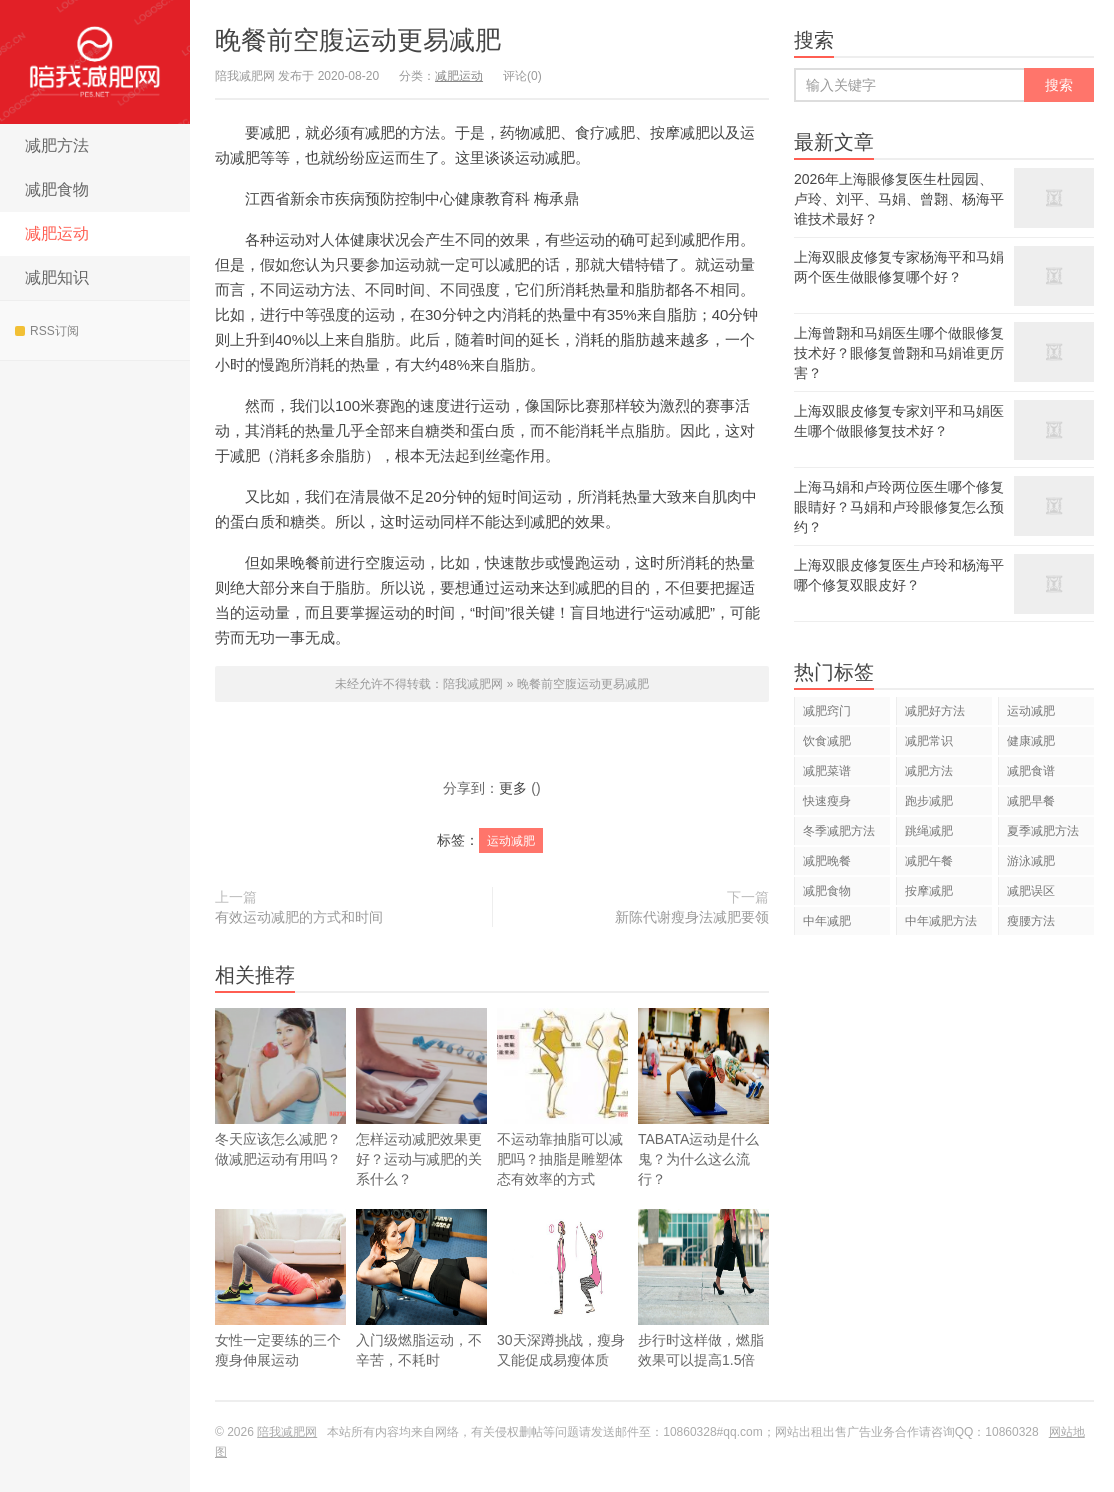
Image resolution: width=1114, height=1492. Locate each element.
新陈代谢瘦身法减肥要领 (692, 917)
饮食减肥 (827, 741)
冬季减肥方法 (839, 831)
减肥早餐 (1031, 801)
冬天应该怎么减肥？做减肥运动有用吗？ (280, 1087)
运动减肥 (511, 841)
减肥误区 (1031, 891)
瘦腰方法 (1031, 921)
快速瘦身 (827, 801)
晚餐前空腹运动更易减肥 (358, 40)
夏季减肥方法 (1043, 831)
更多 (513, 788)
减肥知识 (57, 277)
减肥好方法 (935, 711)
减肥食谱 (1031, 771)
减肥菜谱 (827, 771)
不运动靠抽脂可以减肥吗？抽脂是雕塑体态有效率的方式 (562, 1097)
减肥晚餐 (827, 861)
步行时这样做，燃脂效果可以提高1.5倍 (703, 1314)
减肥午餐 (929, 861)
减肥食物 (57, 189)
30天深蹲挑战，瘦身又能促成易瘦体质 (562, 1314)
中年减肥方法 (941, 921)
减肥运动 (57, 233)
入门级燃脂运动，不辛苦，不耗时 (421, 1314)
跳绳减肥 (929, 831)
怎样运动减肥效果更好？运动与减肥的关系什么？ (421, 1097)
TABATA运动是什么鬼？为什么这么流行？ (703, 1123)
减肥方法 (57, 145)
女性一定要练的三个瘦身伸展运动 (280, 1314)
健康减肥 (1031, 741)
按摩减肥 (929, 891)
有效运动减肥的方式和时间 (299, 917)
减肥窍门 (827, 711)
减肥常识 (929, 741)
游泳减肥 (1031, 861)
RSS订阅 (47, 331)
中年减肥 (827, 921)
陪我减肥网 (95, 62)
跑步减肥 (929, 801)
